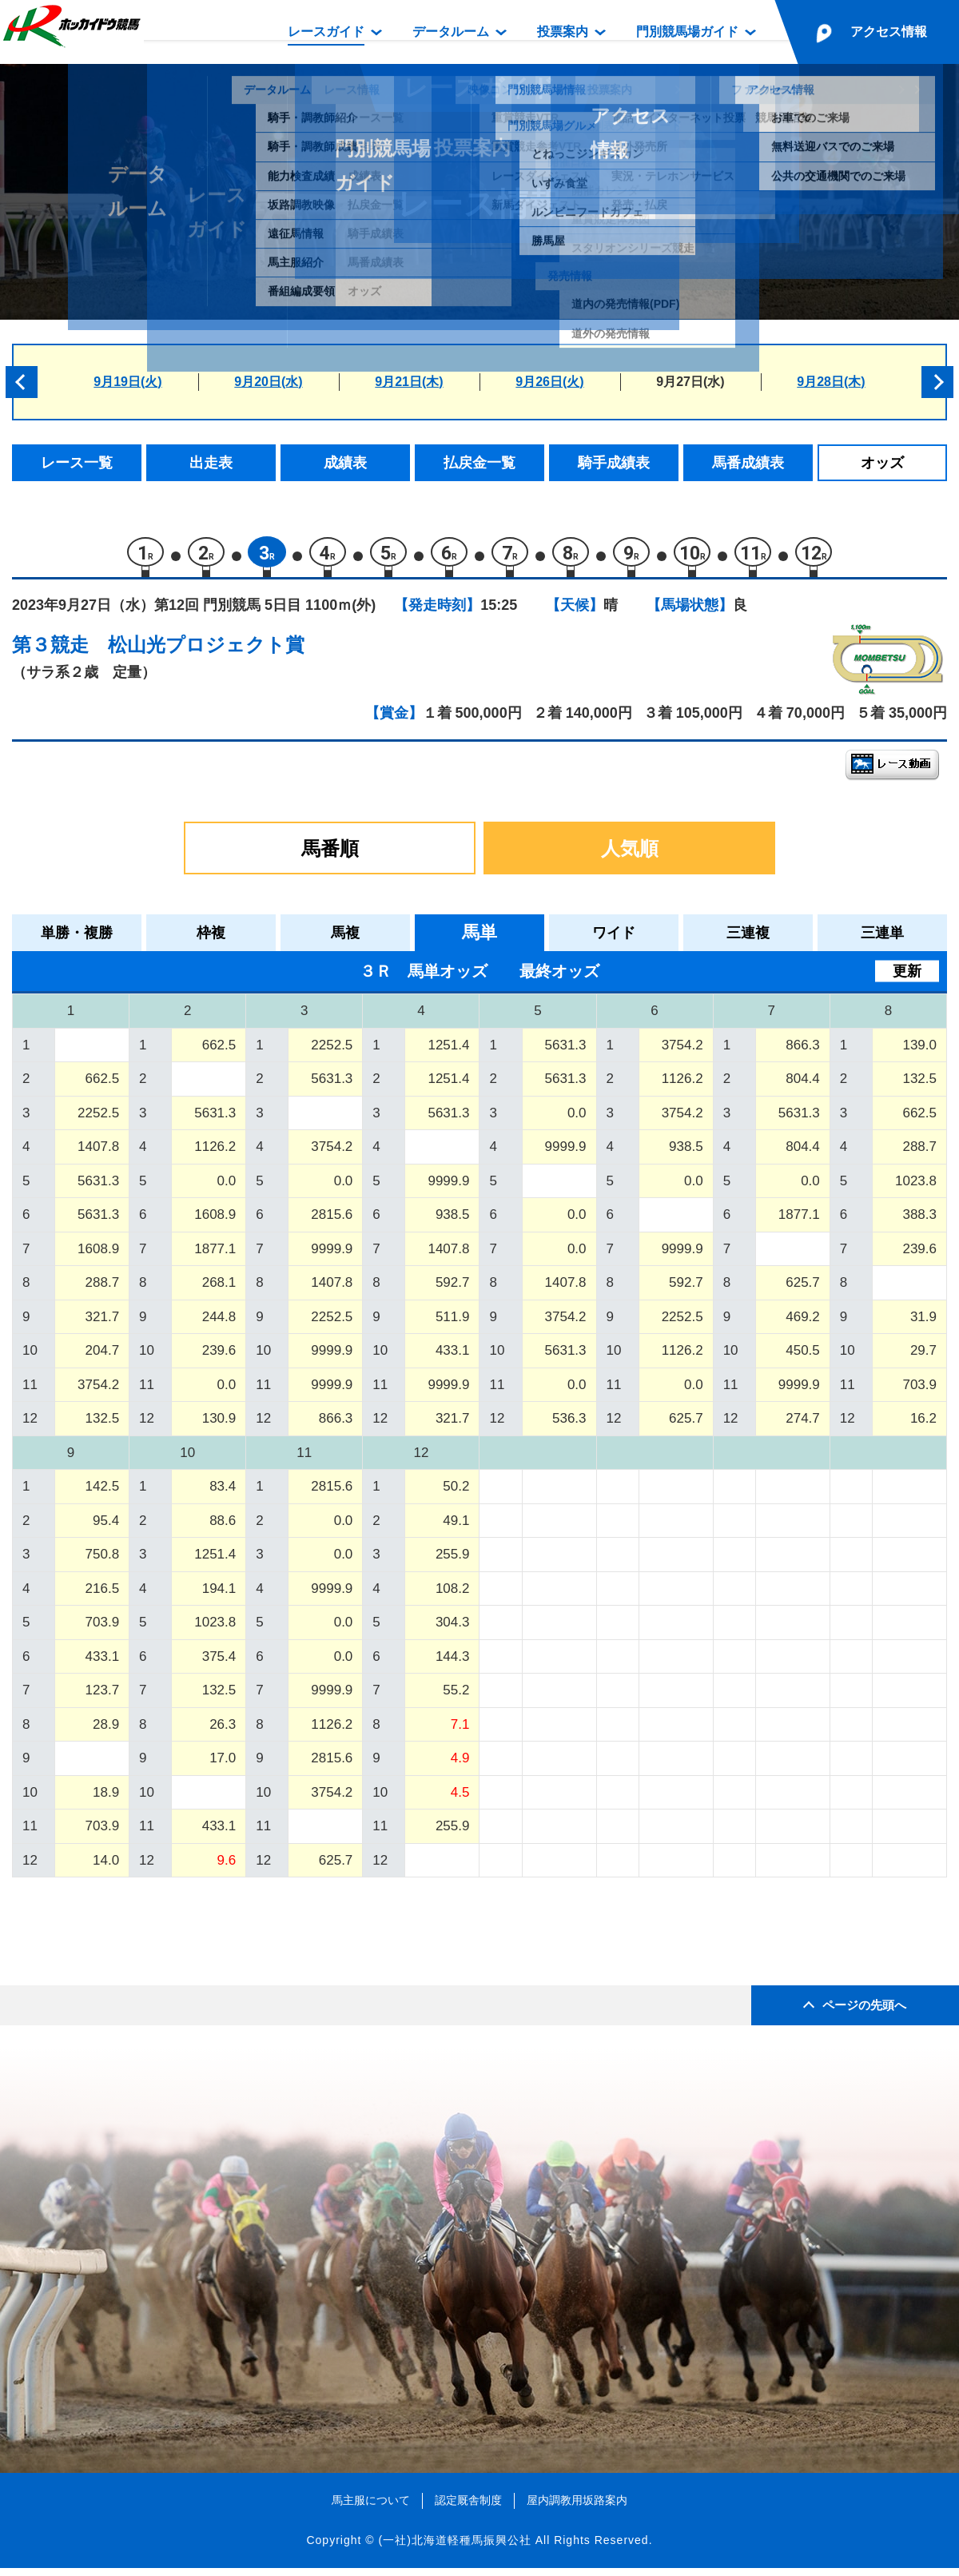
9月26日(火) (549, 381)
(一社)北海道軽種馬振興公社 (454, 2547)
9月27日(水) (690, 381)
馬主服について (371, 2507)
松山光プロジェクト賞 (206, 652)
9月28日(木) (831, 381)
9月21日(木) (409, 381)
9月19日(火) (127, 381)
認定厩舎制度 (468, 2507)
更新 (907, 978)
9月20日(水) (268, 381)
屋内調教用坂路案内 (577, 2507)
